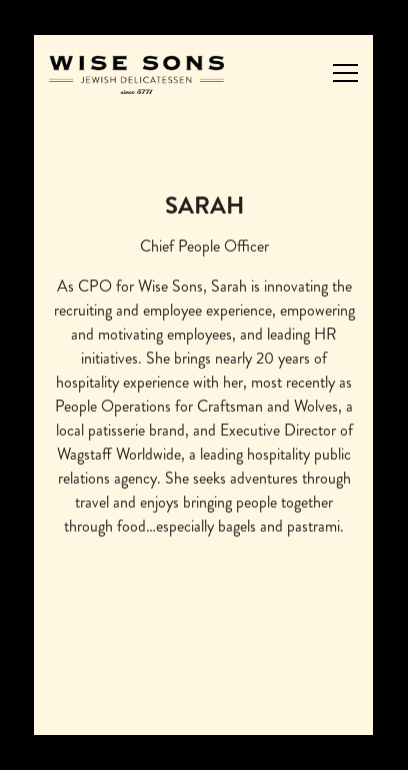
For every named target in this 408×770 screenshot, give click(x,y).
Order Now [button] (204, 658)
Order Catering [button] (204, 709)
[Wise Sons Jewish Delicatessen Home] (136, 72)
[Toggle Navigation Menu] (345, 73)
